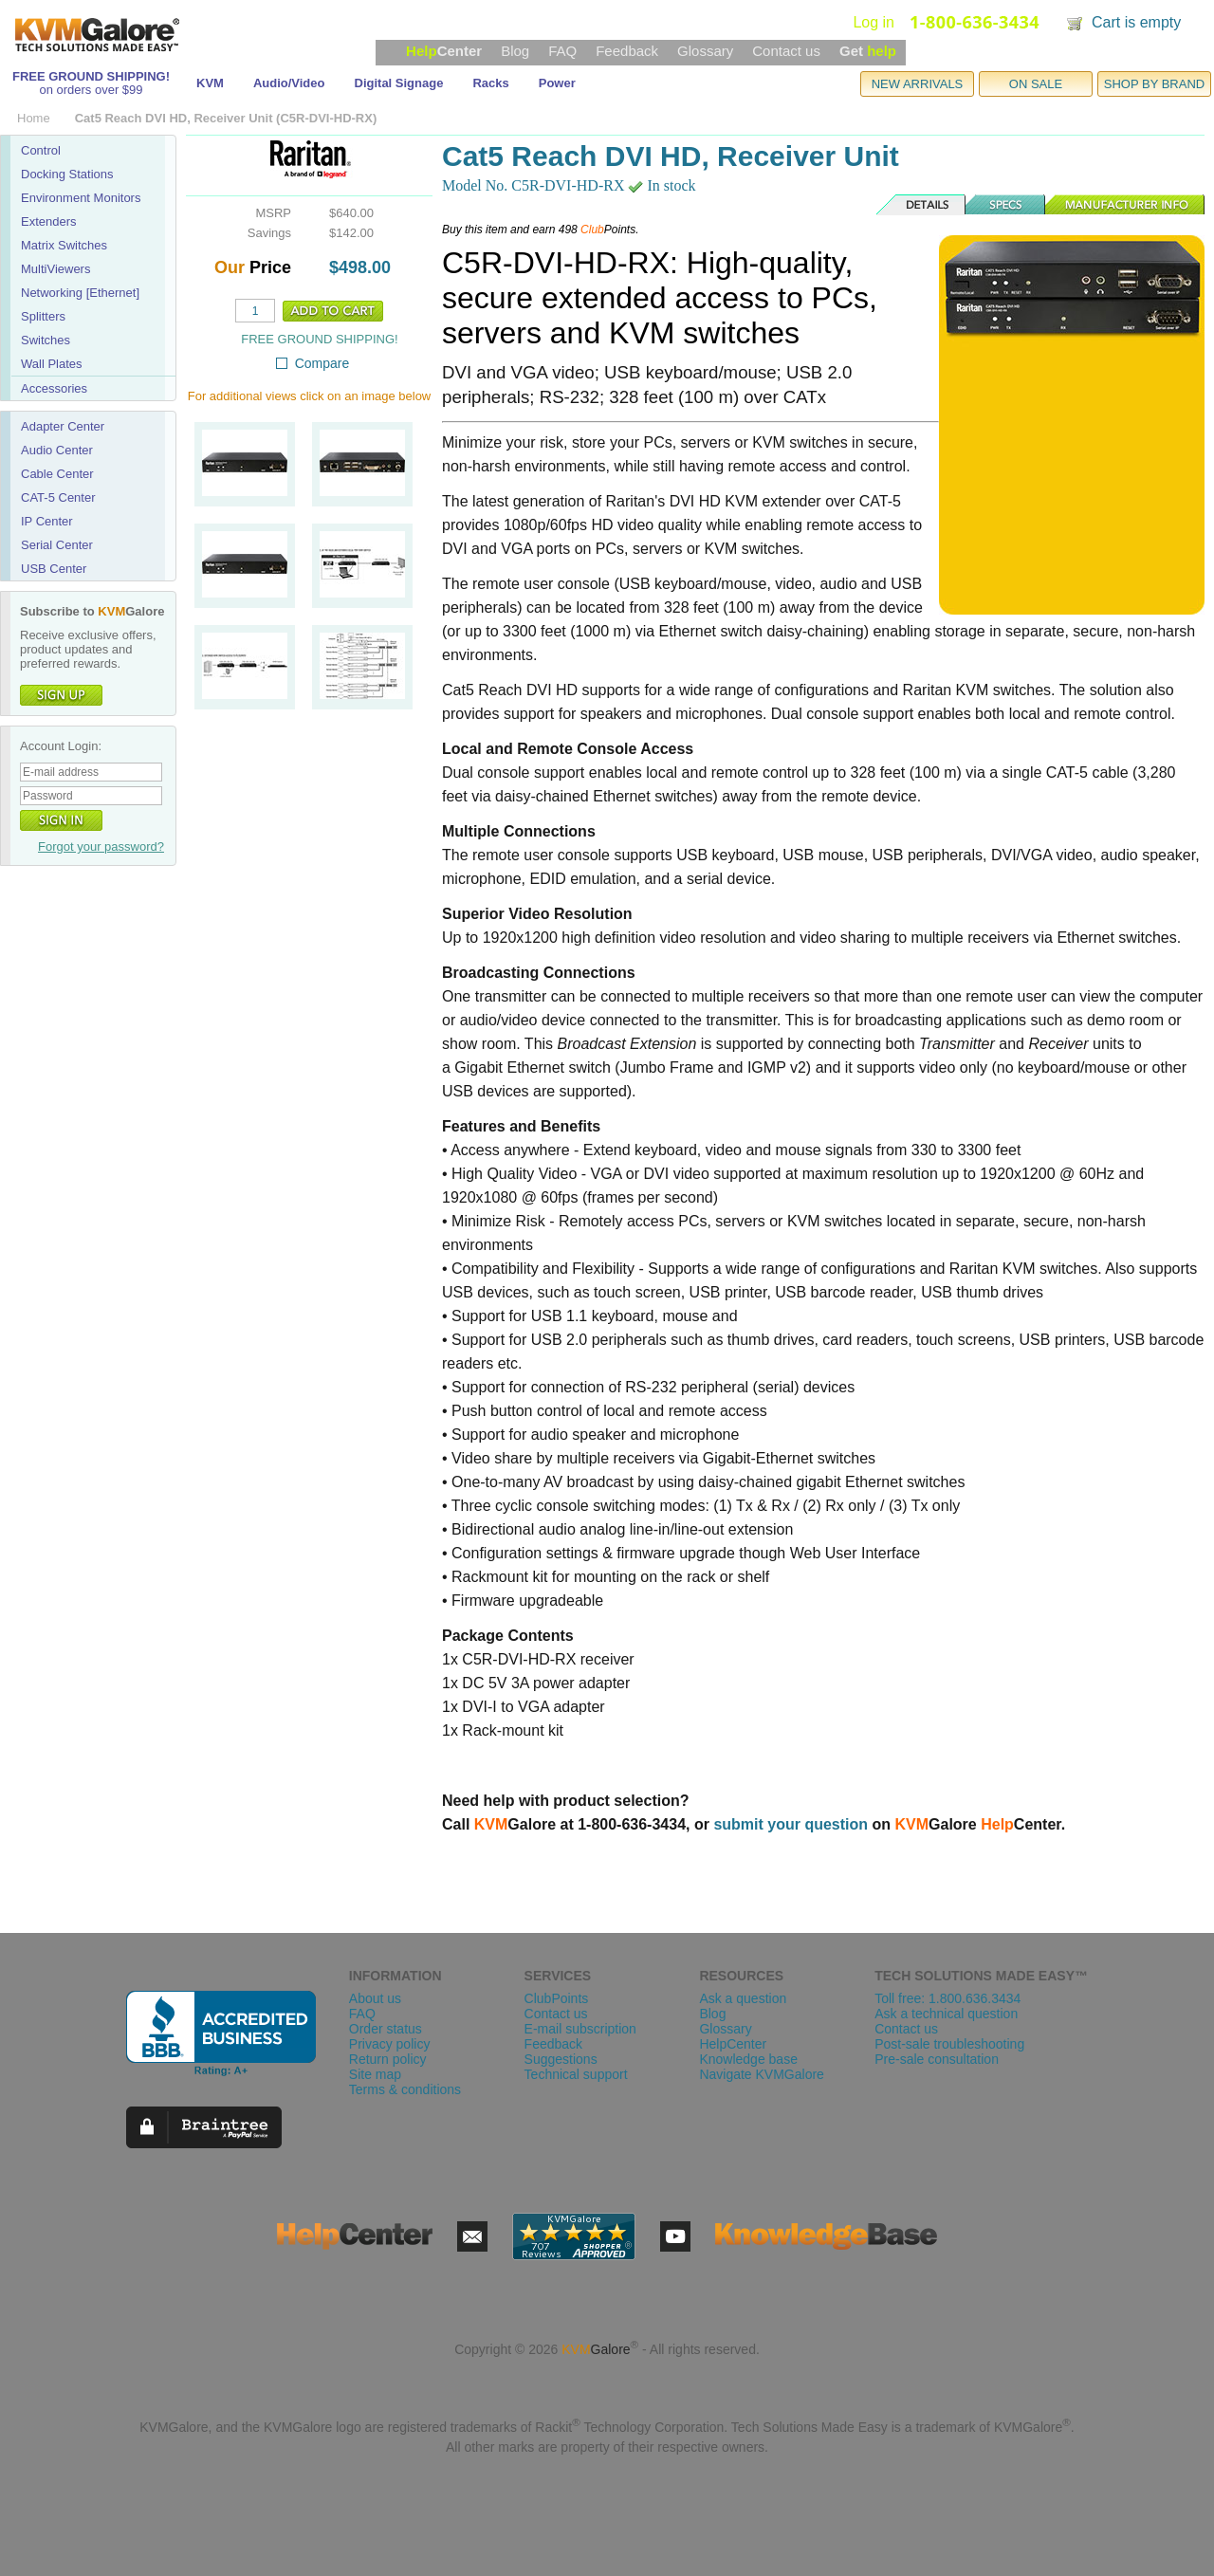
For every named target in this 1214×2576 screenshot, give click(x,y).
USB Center (53, 568)
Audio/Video (289, 83)
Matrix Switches (64, 245)
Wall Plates (52, 364)
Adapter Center (62, 426)
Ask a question (742, 1998)
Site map (375, 2074)
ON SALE (1035, 84)
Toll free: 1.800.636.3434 (947, 1998)
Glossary (705, 51)
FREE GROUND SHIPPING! (91, 76)
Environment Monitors (80, 198)
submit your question (790, 1824)
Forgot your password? (101, 846)
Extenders (49, 221)
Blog (515, 51)
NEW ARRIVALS (918, 84)
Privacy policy (390, 2044)
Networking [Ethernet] (80, 292)
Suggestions (561, 2059)
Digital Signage (399, 83)
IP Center (47, 521)
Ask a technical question (946, 2013)
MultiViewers (55, 269)
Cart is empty (1136, 22)
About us (375, 1998)
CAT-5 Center (58, 497)
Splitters (43, 316)
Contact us (786, 51)
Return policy (388, 2059)
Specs (1006, 204)
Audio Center (57, 450)
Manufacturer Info (1125, 204)
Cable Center (57, 474)
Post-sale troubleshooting (949, 2044)
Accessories (54, 388)
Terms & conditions (405, 2089)
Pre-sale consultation (936, 2059)
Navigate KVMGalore (761, 2074)
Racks (490, 83)
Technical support (576, 2074)
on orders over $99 (90, 90)
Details (921, 204)
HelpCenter (732, 2044)
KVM (210, 83)
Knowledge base (748, 2059)
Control (41, 150)
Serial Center (57, 545)
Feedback (627, 51)
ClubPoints (556, 1998)
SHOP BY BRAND (1154, 84)
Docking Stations (67, 174)
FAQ (562, 51)
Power (557, 83)
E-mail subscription (580, 2028)
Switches (45, 340)
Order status (385, 2028)
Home (33, 118)
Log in (873, 22)
